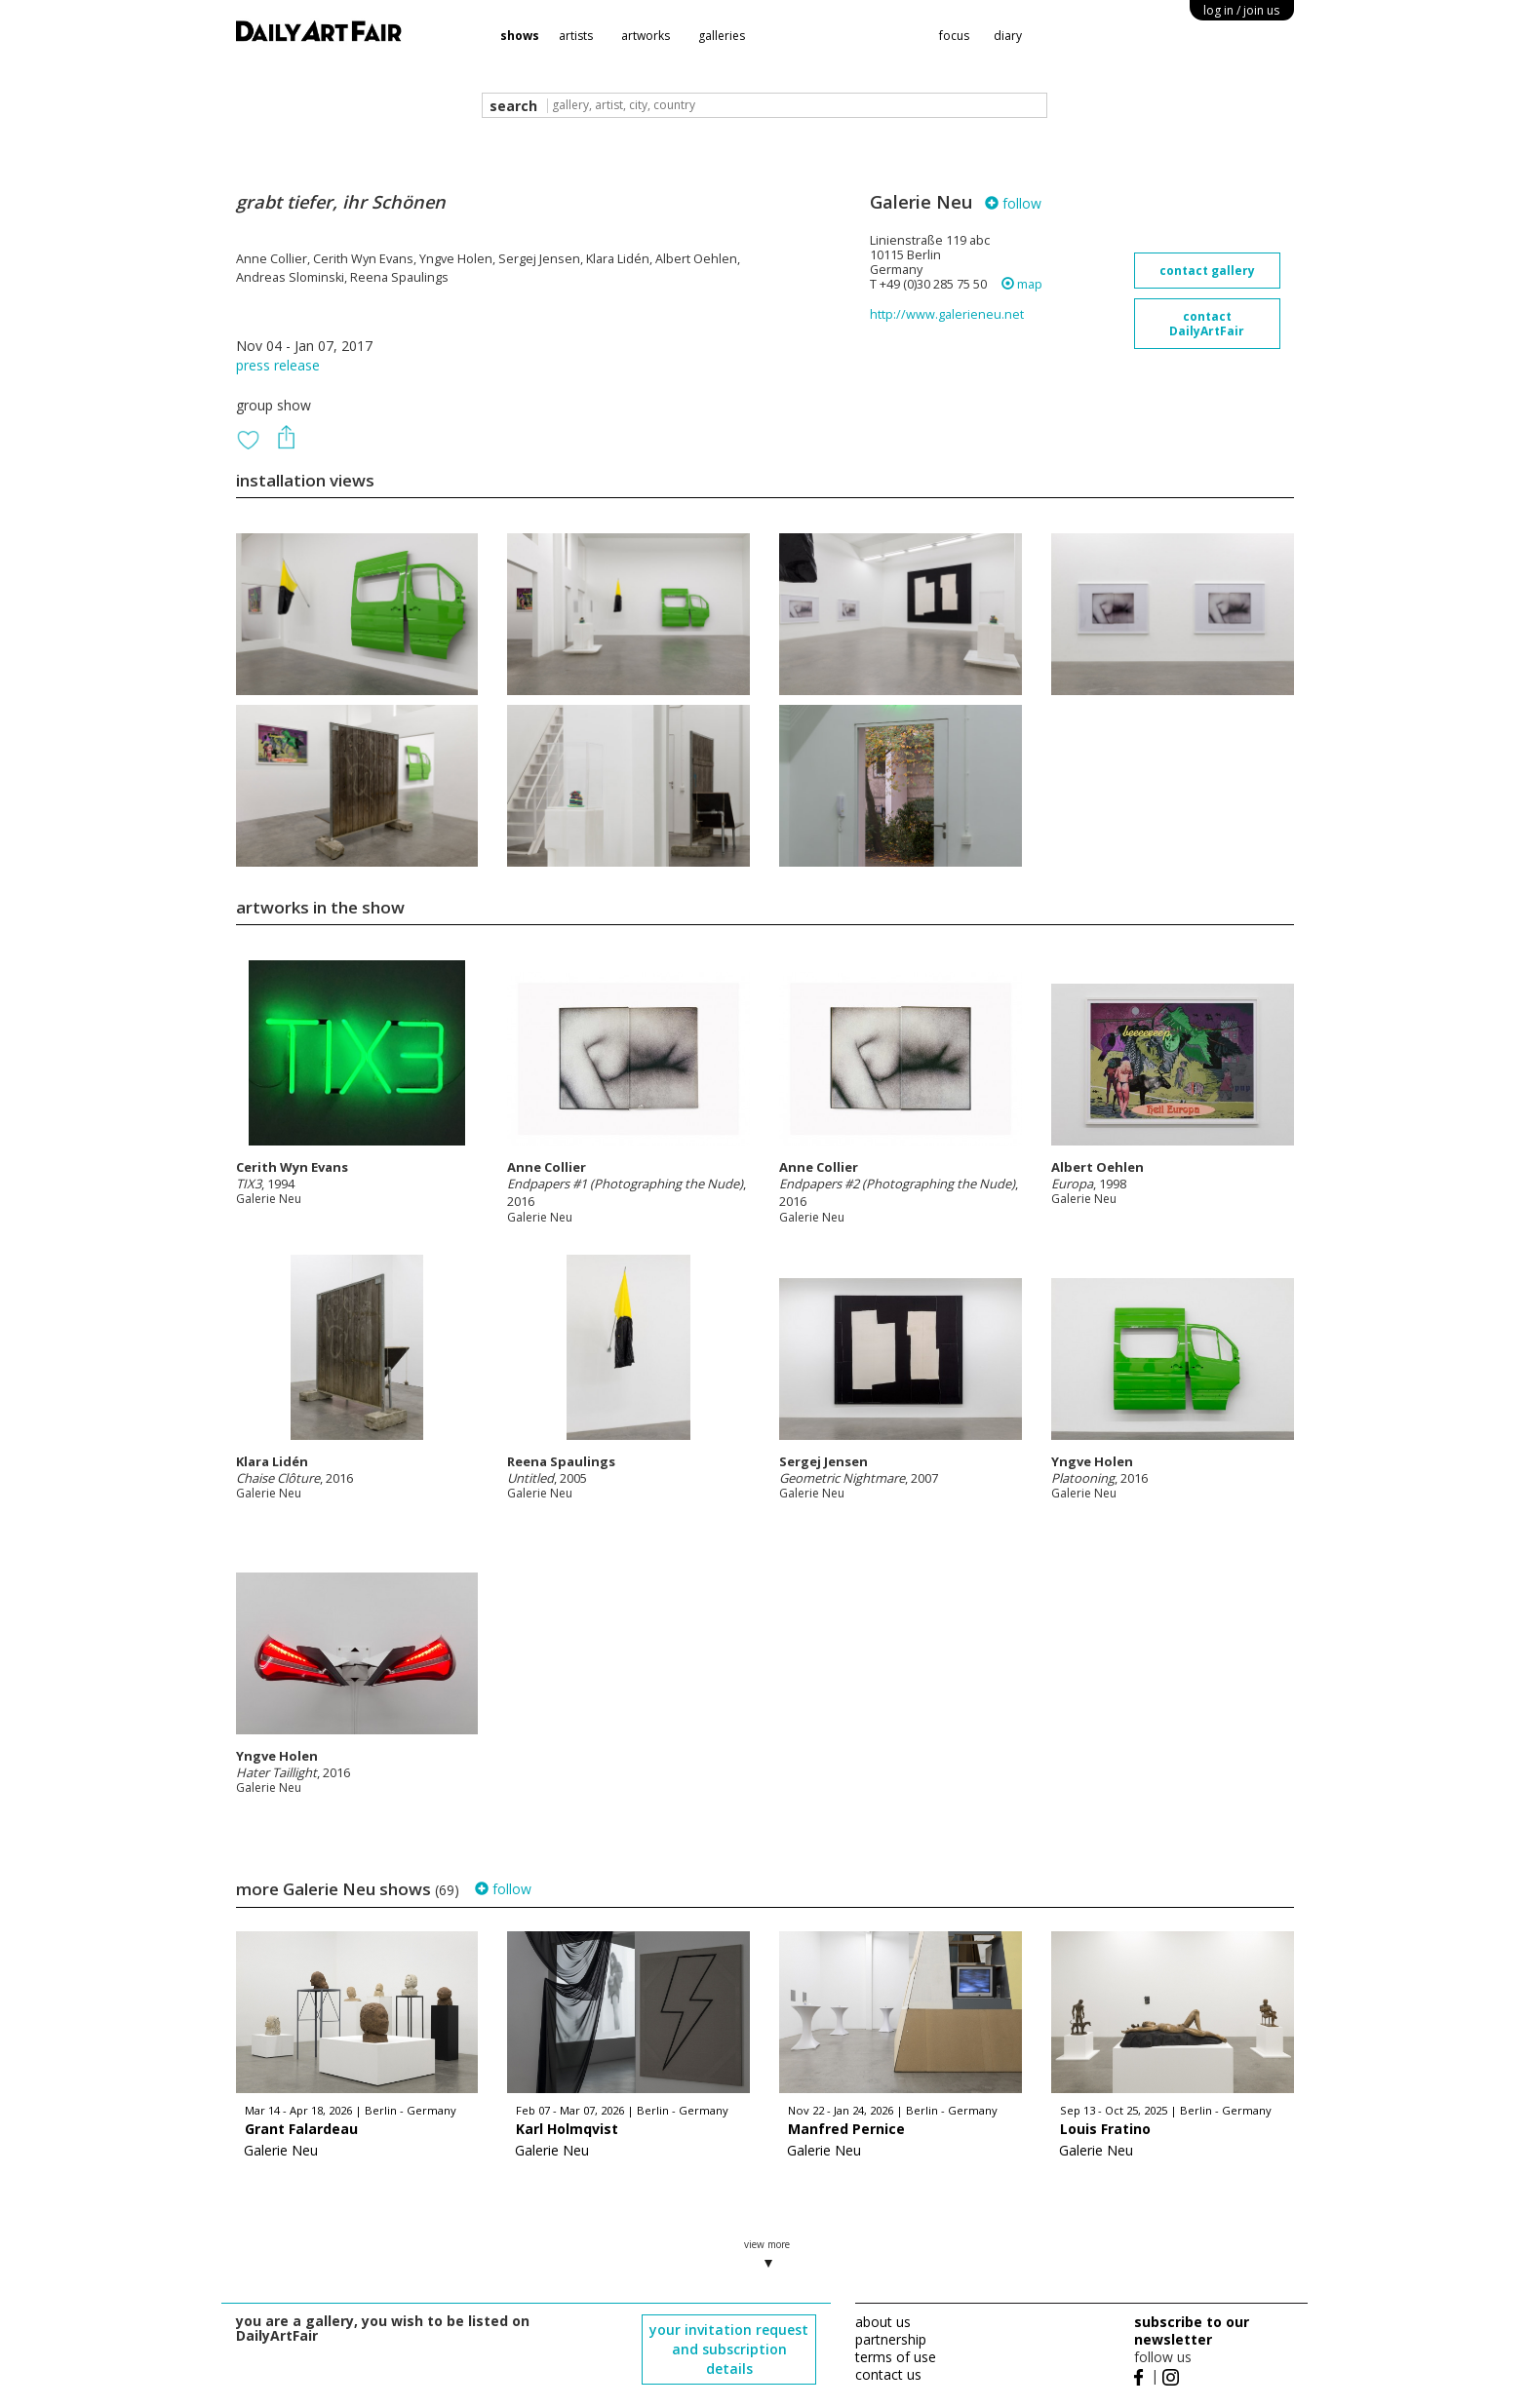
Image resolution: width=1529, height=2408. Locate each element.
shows (519, 35)
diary (1008, 35)
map (1021, 284)
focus (954, 35)
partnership (890, 2339)
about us (883, 2321)
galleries (721, 35)
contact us (888, 2374)
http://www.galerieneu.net (947, 314)
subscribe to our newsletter (1191, 2330)
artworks (645, 35)
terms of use (895, 2357)
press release (278, 365)
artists (576, 35)
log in (1241, 10)
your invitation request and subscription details (728, 2349)
